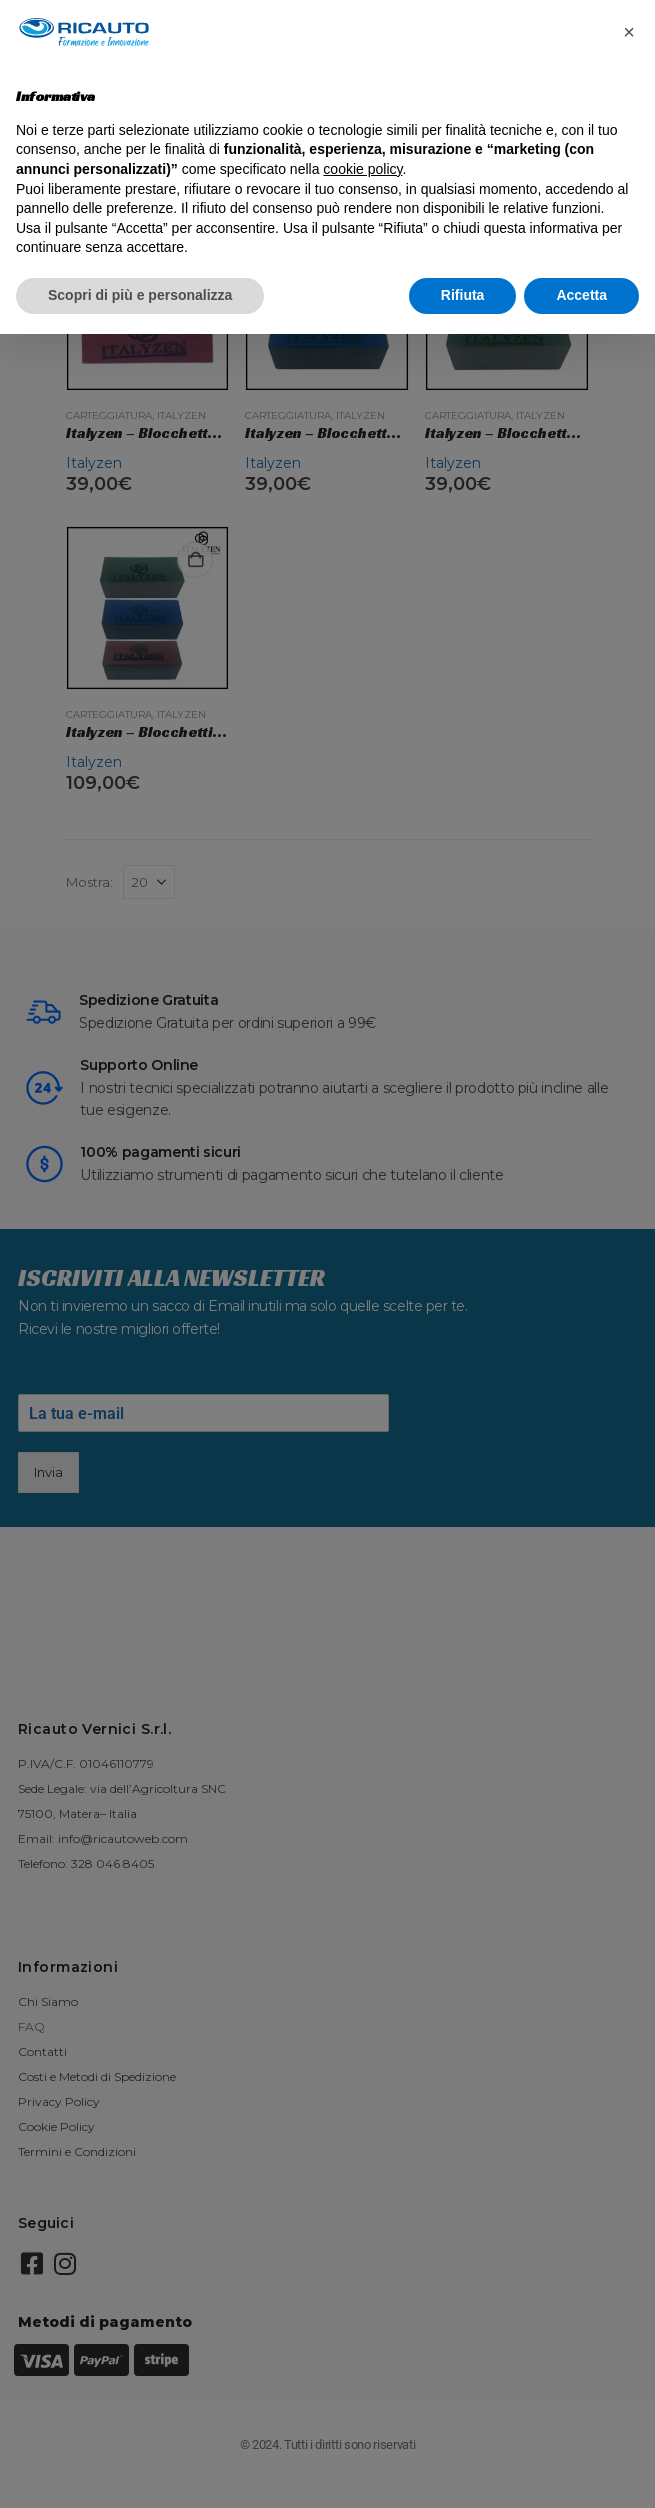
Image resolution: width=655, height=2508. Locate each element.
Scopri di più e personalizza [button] (140, 295)
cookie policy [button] (362, 169)
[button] (629, 32)
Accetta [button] (581, 295)
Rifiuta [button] (463, 295)
